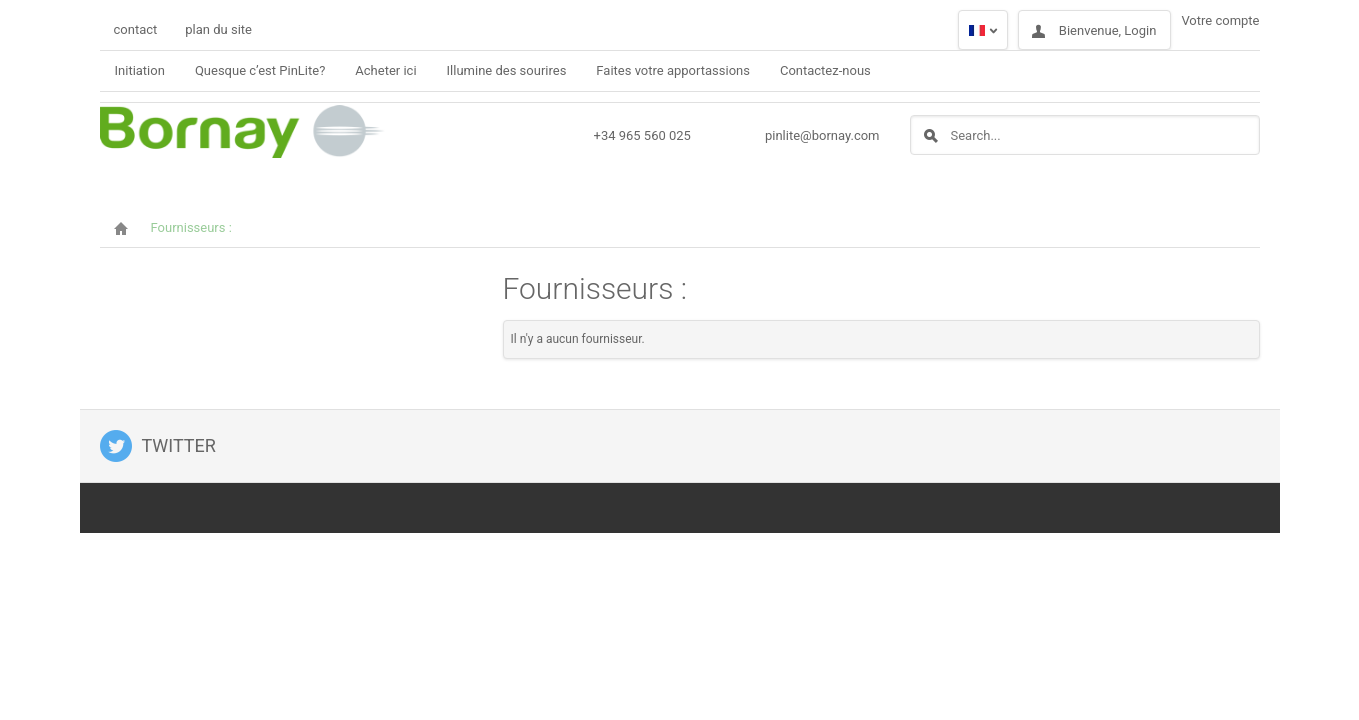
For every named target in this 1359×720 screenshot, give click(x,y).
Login (1140, 30)
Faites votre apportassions (673, 70)
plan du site (218, 29)
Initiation (140, 70)
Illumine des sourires (507, 70)
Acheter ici (385, 70)
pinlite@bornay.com (822, 135)
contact (136, 29)
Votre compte (1220, 20)
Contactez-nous (825, 70)
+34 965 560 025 (642, 135)
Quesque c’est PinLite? (260, 70)
